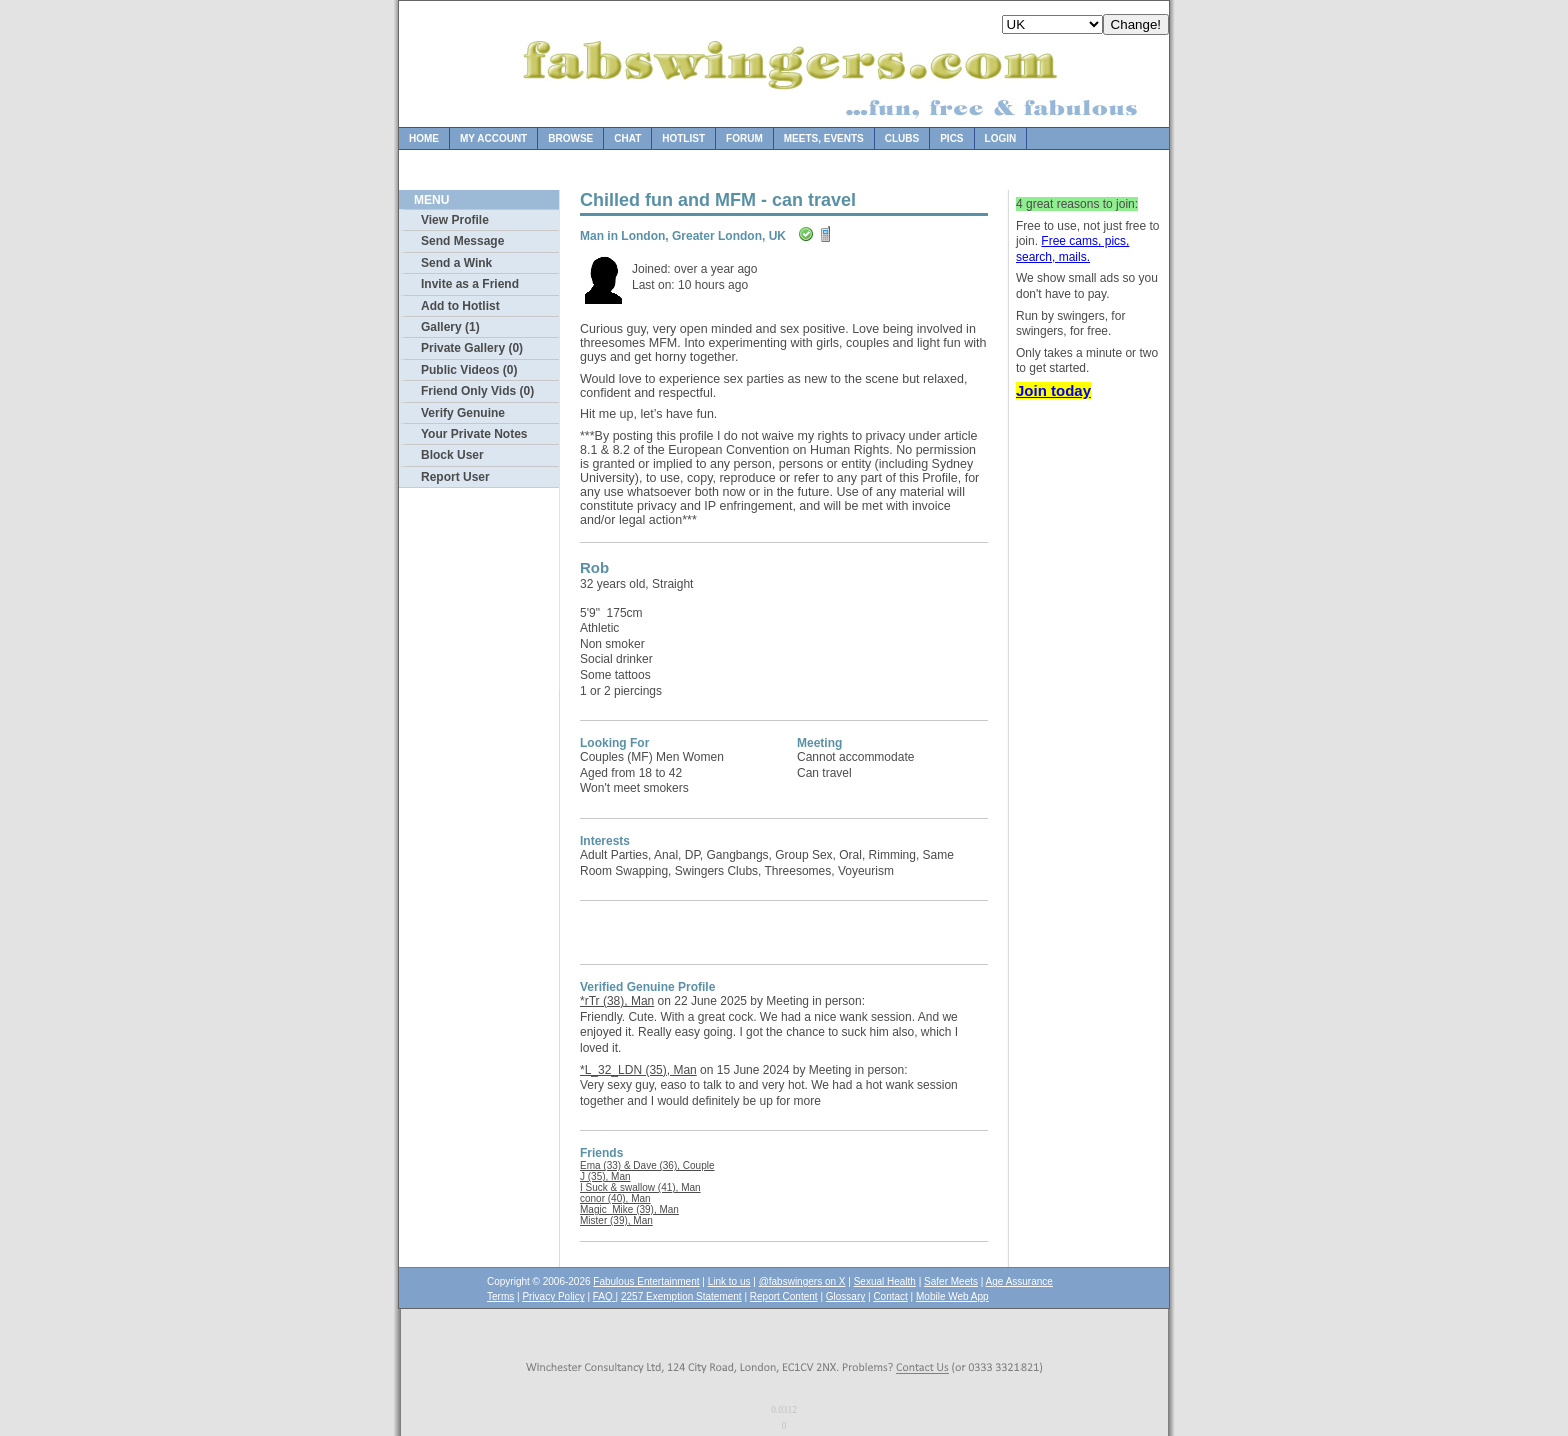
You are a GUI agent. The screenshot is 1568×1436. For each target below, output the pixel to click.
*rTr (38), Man (617, 1001)
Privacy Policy (553, 1296)
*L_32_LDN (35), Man (638, 1070)
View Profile (455, 220)
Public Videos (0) (469, 370)
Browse (570, 138)
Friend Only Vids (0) (477, 391)
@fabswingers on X (802, 1281)
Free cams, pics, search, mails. (1072, 249)
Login (1001, 138)
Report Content (784, 1296)
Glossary (845, 1296)
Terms (500, 1296)
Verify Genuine (463, 413)
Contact (890, 1296)
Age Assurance (1019, 1281)
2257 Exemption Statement (681, 1296)
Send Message (462, 241)
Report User (455, 477)
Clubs (902, 138)
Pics (951, 138)
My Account (493, 138)
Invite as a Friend (470, 284)
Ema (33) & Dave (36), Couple (647, 1165)
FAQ (604, 1296)
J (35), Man (605, 1176)
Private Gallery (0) (472, 348)
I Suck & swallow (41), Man (640, 1187)
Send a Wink (456, 263)
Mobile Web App (952, 1296)
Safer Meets (951, 1281)
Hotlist (683, 138)
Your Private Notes (474, 434)
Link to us (729, 1281)
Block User (452, 455)
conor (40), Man (615, 1198)
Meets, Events (824, 138)
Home (424, 138)
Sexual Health (885, 1281)
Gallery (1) (450, 327)
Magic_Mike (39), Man (629, 1209)
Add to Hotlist (460, 306)
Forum (744, 138)
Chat (627, 138)
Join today (1053, 390)
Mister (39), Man (616, 1220)
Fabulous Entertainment (646, 1281)
